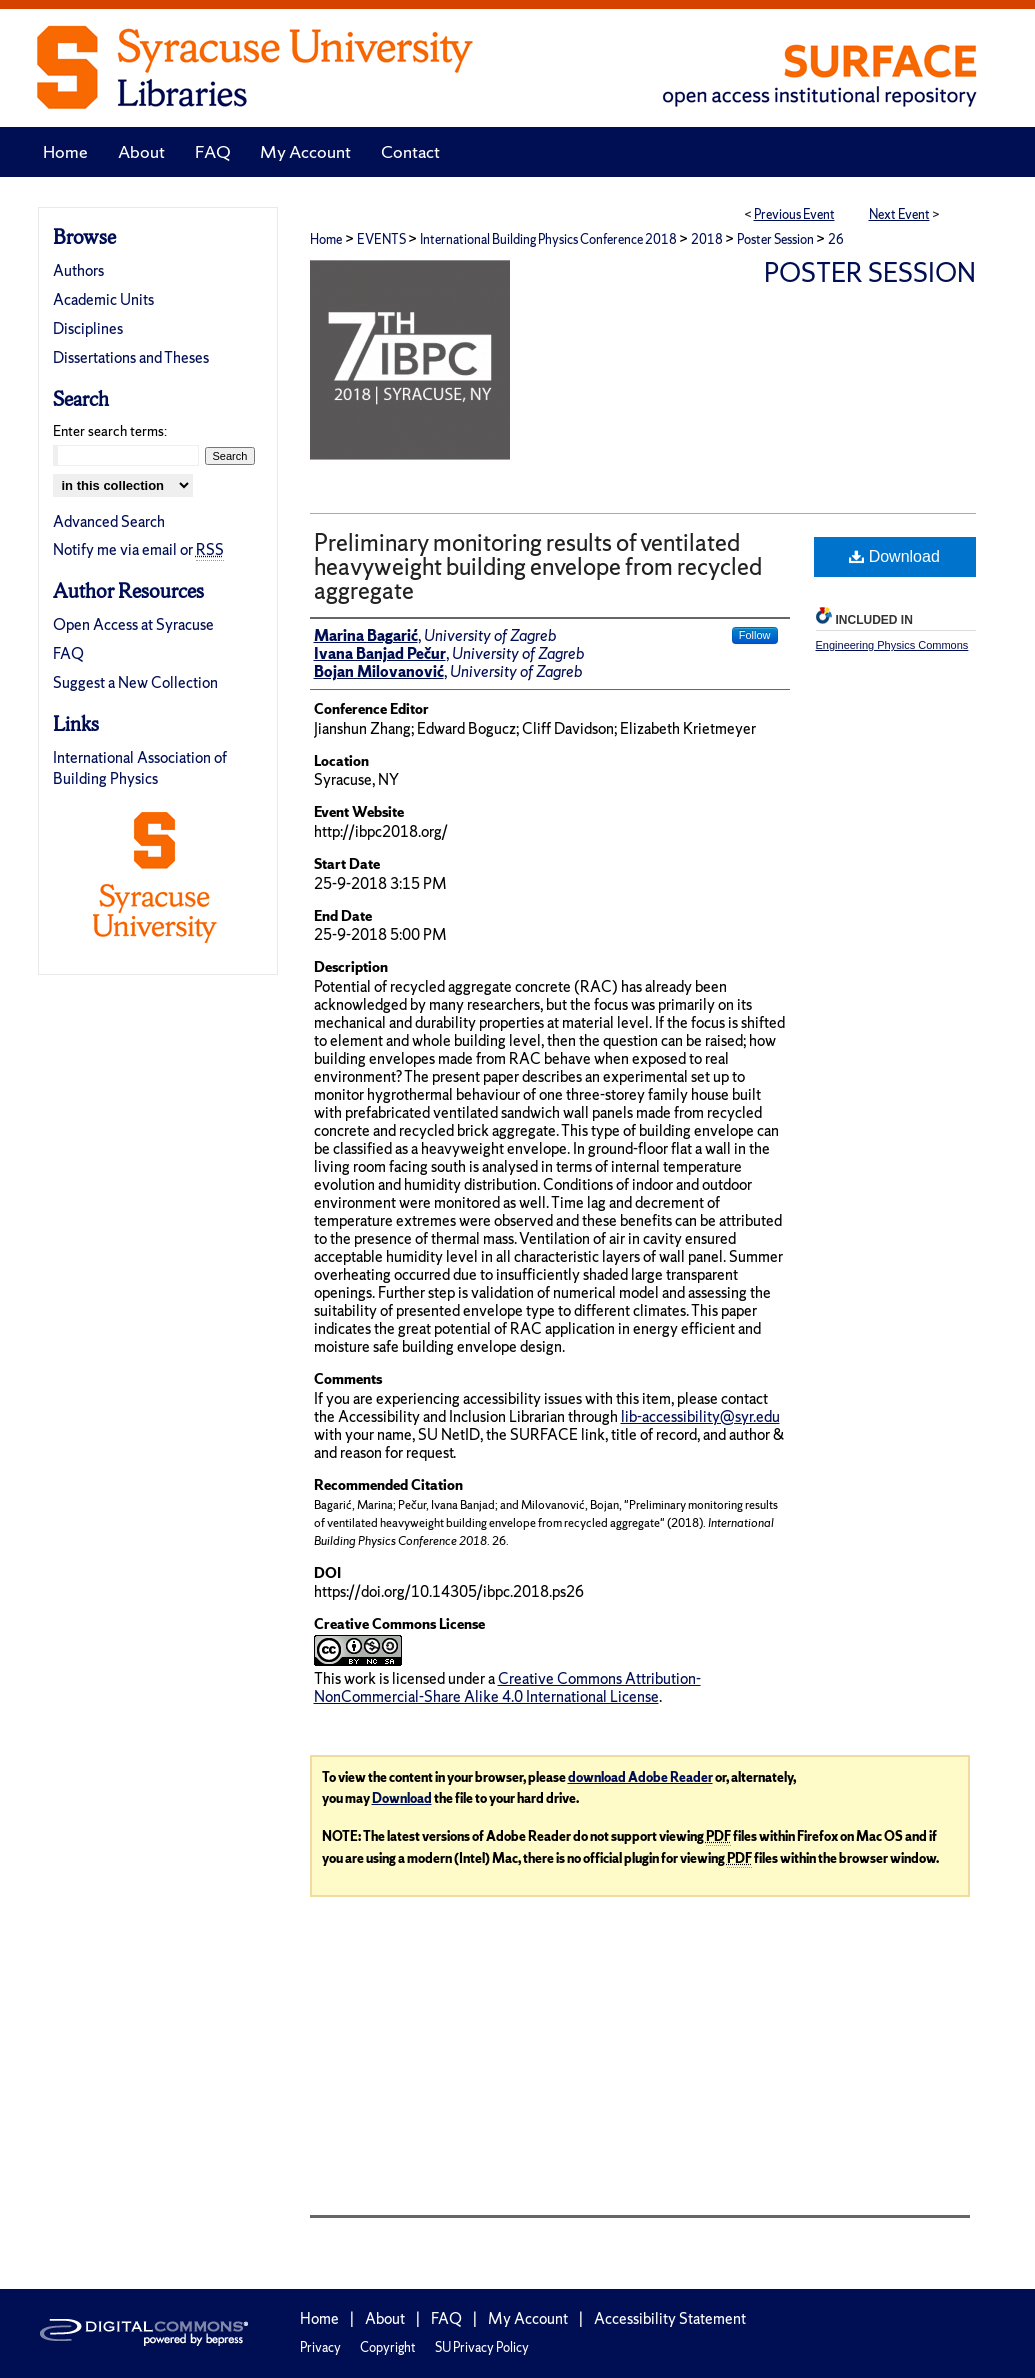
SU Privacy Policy (482, 2347)
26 (836, 239)
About (385, 2318)
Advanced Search (109, 521)
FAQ (68, 653)
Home (326, 239)
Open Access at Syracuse (133, 624)
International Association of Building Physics (140, 768)
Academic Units (103, 299)
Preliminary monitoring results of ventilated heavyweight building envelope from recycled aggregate (538, 566)
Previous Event (794, 214)
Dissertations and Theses (131, 357)
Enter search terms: (110, 431)
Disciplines (88, 328)
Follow (755, 635)
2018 (708, 239)
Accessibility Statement (670, 2318)
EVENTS (382, 239)
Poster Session (776, 239)
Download (894, 556)
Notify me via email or (138, 549)
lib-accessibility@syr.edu (700, 1416)
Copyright (388, 2347)
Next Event (899, 214)
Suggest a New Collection (135, 682)
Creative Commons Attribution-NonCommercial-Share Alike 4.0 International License (507, 1687)
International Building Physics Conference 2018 (549, 239)
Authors (78, 270)
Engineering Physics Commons (892, 645)
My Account (528, 2318)
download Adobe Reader (640, 1777)
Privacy (320, 2347)
